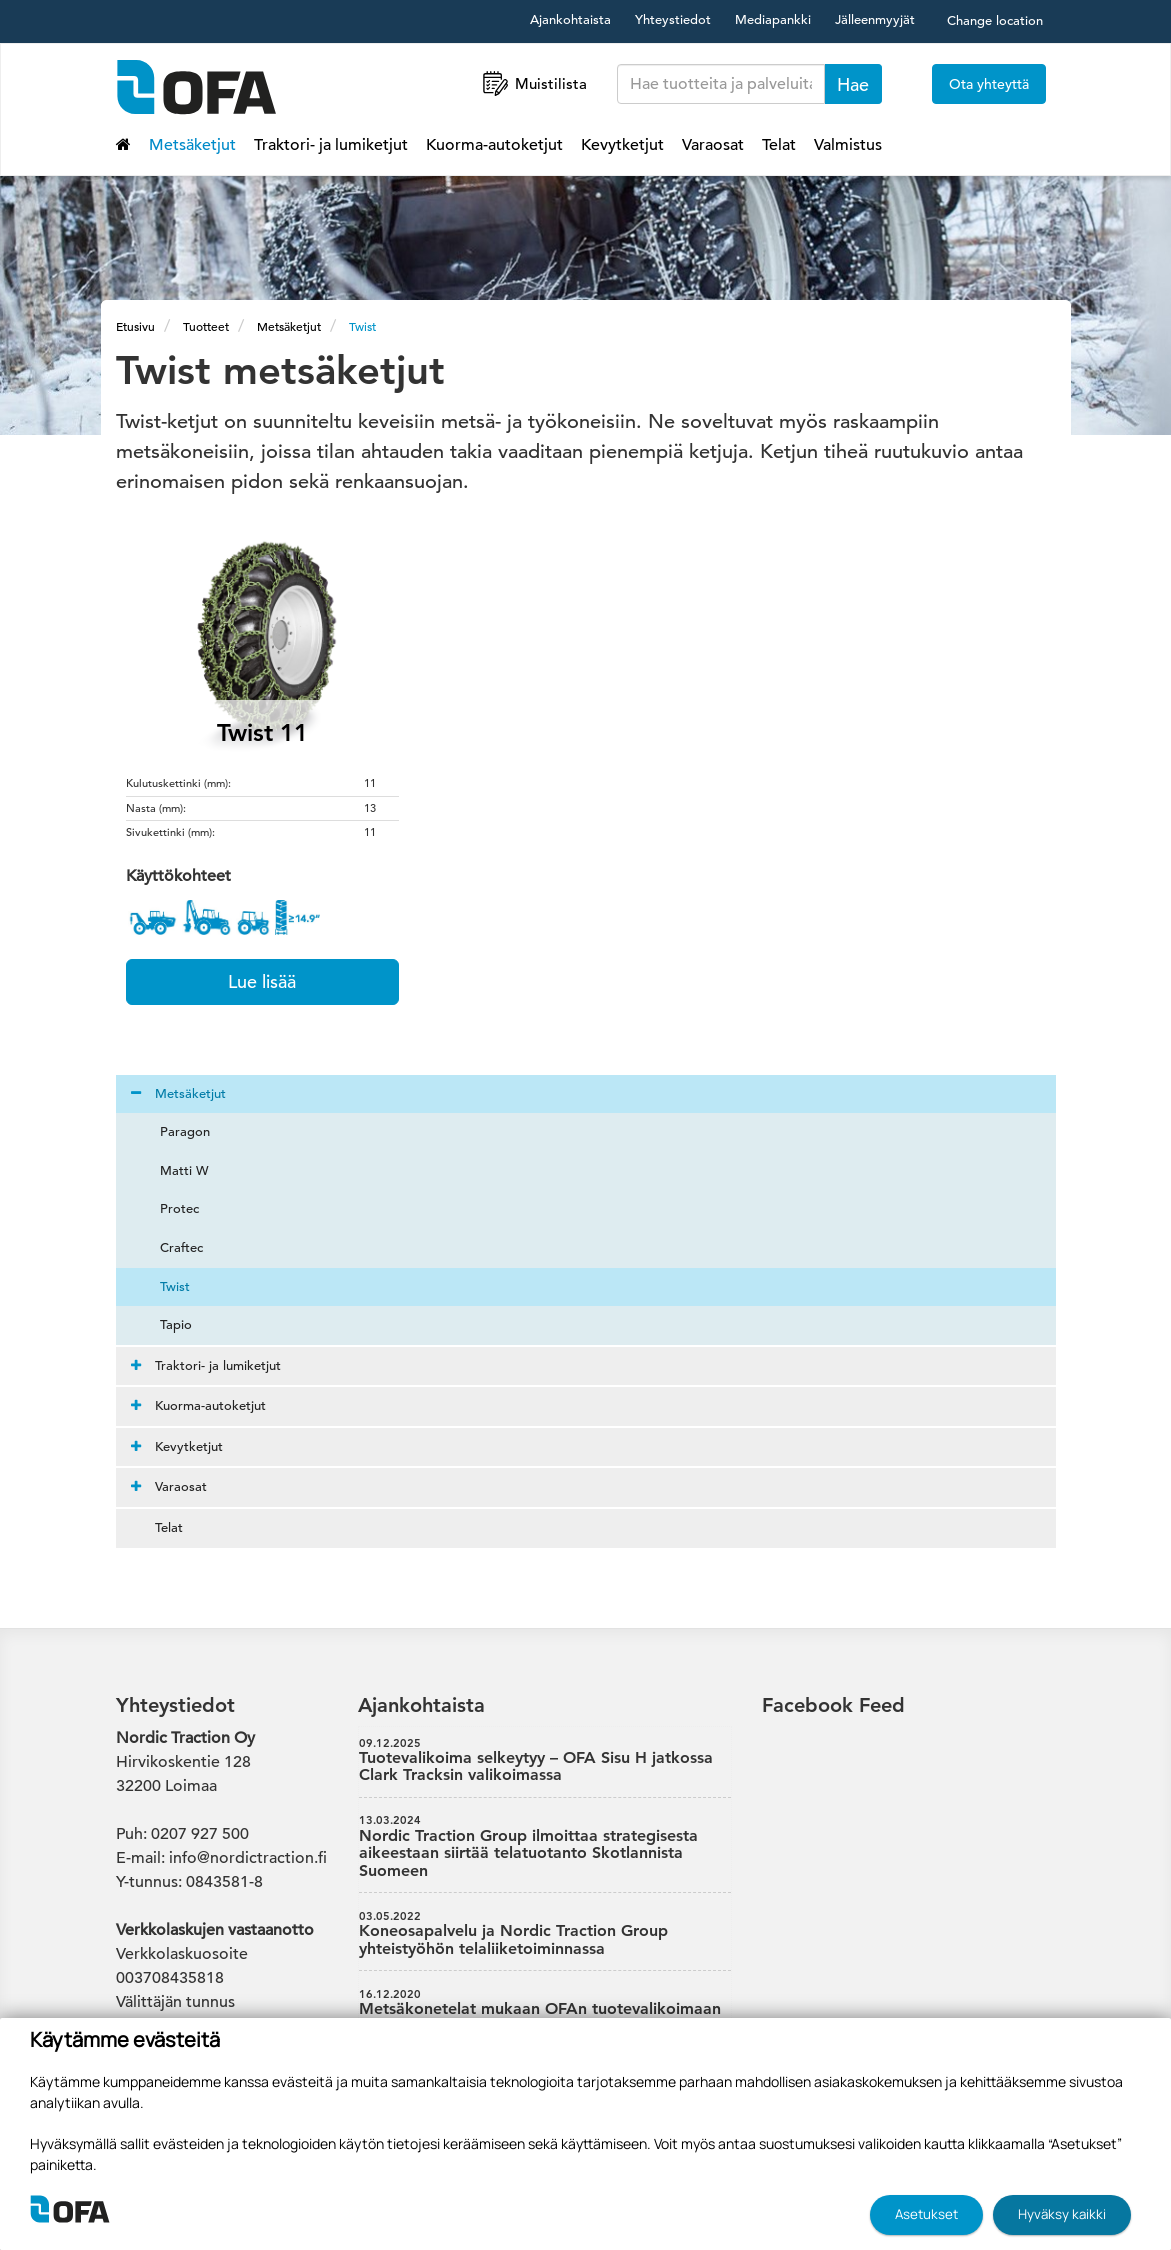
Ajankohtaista (570, 19)
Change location (995, 20)
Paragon (173, 1131)
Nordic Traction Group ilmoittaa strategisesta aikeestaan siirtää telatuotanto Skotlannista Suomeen (545, 1846)
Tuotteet (206, 326)
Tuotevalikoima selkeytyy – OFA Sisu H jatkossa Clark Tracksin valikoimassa (545, 1761)
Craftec (169, 1247)
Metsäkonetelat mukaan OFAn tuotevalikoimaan (545, 2003)
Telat (779, 145)
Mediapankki (773, 19)
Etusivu (135, 326)
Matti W (172, 1170)
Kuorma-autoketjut (494, 145)
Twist (362, 326)
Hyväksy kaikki (1062, 2214)
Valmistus (848, 145)
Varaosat (713, 145)
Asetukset (926, 2214)
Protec (167, 1208)
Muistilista (533, 83)
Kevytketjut (622, 145)
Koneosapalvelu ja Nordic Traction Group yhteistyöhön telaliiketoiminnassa (545, 1934)
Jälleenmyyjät (875, 19)
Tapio (164, 1324)
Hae (853, 84)
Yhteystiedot (673, 19)
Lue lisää (262, 981)
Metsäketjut (192, 145)
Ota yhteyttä (989, 84)
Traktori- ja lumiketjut (331, 145)
